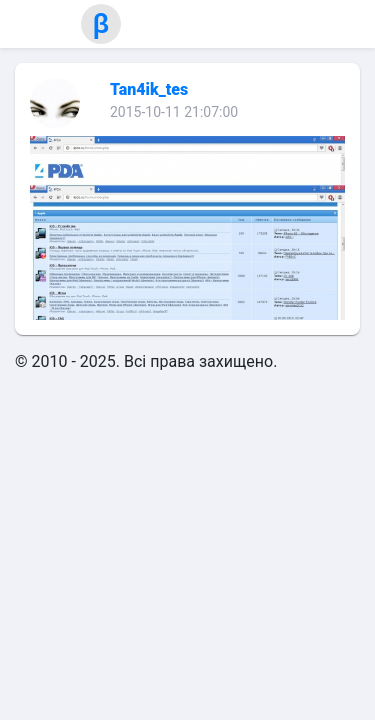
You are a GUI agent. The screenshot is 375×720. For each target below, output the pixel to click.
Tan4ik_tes (149, 89)
